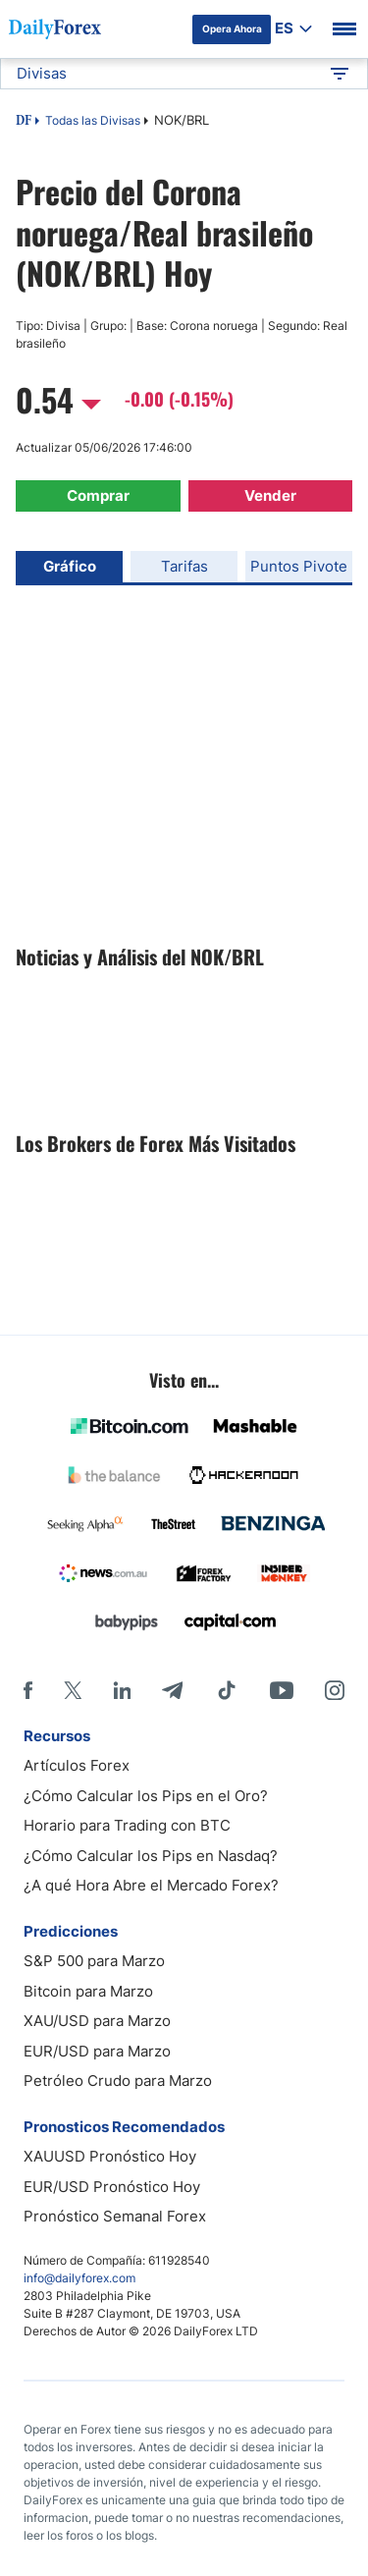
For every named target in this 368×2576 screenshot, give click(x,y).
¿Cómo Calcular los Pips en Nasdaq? (151, 1855)
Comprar (98, 495)
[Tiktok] (226, 1690)
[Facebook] (28, 1690)
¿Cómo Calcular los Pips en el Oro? (146, 1795)
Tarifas (184, 566)
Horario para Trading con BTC (127, 1825)
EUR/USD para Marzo (97, 2051)
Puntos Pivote (298, 566)
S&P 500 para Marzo (94, 1960)
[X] (72, 1690)
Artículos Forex (77, 1765)
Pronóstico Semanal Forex (115, 2216)
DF (23, 122)
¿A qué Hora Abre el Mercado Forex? (151, 1885)
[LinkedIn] (122, 1690)
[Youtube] (281, 1690)
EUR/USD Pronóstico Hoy (112, 2186)
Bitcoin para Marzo (88, 1991)
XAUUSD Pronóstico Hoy (110, 2156)
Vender (270, 495)
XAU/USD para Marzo (97, 2020)
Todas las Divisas (92, 120)
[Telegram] (172, 1690)
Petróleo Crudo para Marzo (118, 2080)
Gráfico (69, 566)
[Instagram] (334, 1690)
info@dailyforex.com (79, 2278)
